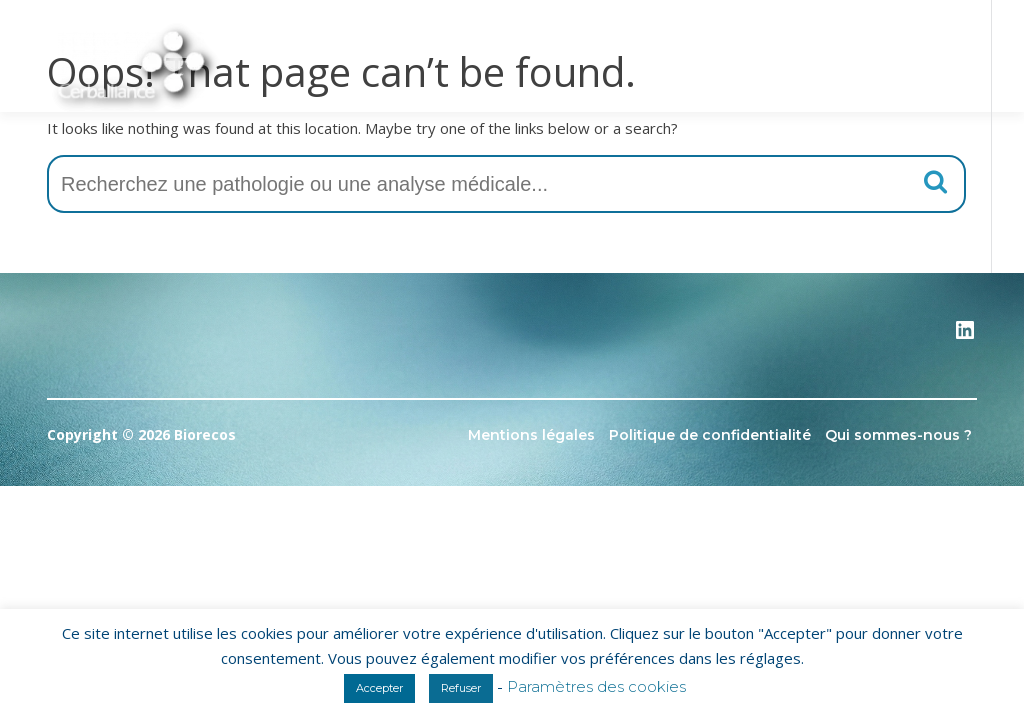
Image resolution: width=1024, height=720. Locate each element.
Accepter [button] (379, 688)
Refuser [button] (461, 688)
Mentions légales (531, 435)
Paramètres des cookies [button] (596, 686)
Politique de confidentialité (710, 435)
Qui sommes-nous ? (898, 435)
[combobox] (506, 184)
